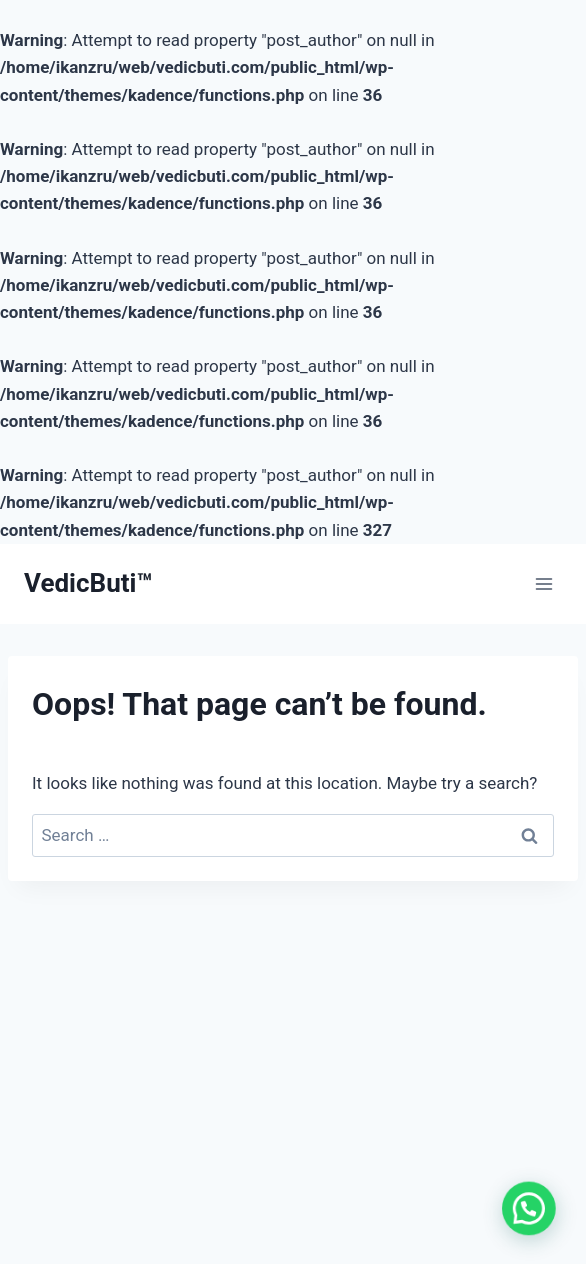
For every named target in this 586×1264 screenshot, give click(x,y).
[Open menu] (543, 583)
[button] (533, 1221)
